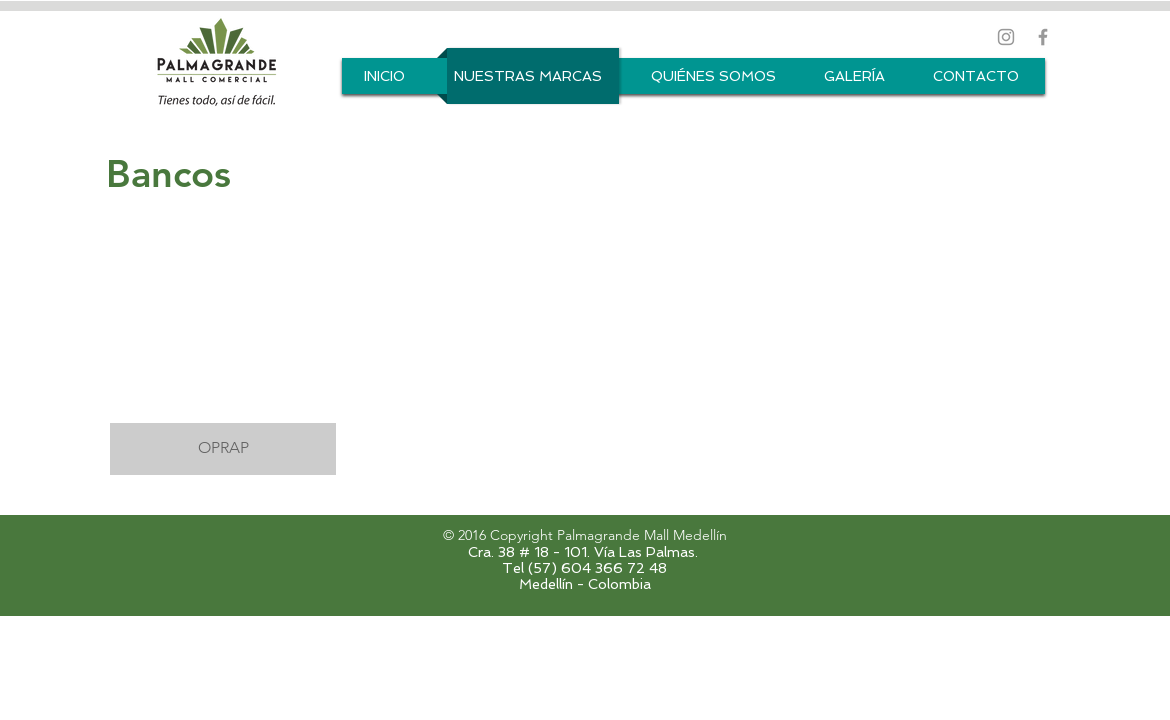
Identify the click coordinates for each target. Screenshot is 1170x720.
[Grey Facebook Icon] (1043, 37)
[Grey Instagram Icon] (1006, 37)
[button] (223, 336)
